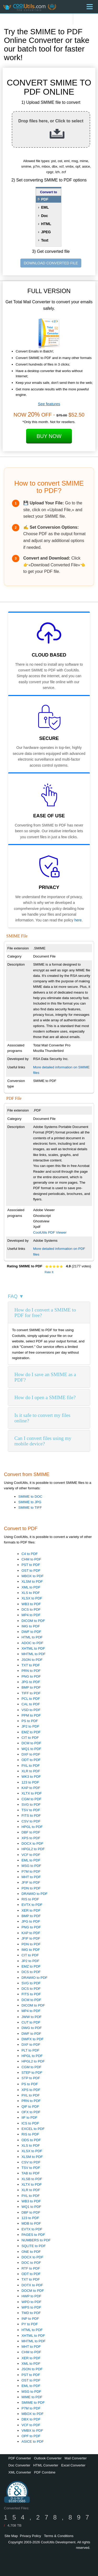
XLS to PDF (30, 1593)
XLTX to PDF (31, 1793)
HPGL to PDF (32, 1827)
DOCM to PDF (32, 2291)
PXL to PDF (30, 1766)
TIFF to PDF (31, 1693)
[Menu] (89, 6)
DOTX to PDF (32, 2285)
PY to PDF (29, 2324)
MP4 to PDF (31, 1615)
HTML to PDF (32, 1637)
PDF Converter (19, 2458)
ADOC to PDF (32, 1643)
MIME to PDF (31, 2397)
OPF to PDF (31, 2436)
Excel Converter (73, 2465)
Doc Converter (19, 2465)
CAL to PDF (30, 1704)
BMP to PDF (31, 1687)
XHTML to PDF (33, 1648)
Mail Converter (76, 2458)
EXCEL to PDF (32, 2129)
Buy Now (49, 436)
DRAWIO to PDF (34, 1894)
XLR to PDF (30, 1771)
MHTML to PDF (33, 1654)
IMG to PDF (30, 1626)
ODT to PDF (31, 1760)
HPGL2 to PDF (33, 1849)
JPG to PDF (30, 1682)
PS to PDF (29, 1721)
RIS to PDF (30, 1899)
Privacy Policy (30, 2536)
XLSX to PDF (31, 1598)
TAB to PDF (30, 2173)
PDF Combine (44, 2472)
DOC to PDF (31, 2263)
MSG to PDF (31, 1866)
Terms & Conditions (58, 2536)
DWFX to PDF (32, 2039)
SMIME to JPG (29, 1502)
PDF (44, 199)
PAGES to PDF (33, 2235)
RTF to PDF (30, 2268)
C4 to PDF (29, 1554)
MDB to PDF (31, 2223)
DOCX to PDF (32, 1843)
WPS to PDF (31, 2307)
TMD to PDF (31, 2313)
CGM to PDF (31, 1799)
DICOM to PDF (33, 1621)
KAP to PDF (30, 1788)
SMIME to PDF (33, 2402)
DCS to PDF (31, 1609)
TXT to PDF (30, 1665)
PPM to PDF (31, 1715)
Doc (44, 216)
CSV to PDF (31, 1821)
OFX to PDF (31, 2112)
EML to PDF (30, 1860)
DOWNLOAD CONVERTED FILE (51, 263)
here (78, 920)
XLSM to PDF (32, 1581)
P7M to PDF (31, 1871)
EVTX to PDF (31, 1905)
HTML (46, 224)
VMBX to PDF (32, 2430)
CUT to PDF (30, 2022)
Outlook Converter (48, 2458)
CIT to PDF (30, 1738)
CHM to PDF (31, 1559)
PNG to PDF (31, 1676)
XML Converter (19, 2472)
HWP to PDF (31, 2296)
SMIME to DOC (30, 1496)
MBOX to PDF (32, 1576)
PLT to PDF (30, 2050)
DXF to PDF (30, 1754)
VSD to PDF (31, 1710)
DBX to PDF (31, 2419)
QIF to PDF (30, 2106)
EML (45, 207)
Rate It (49, 1272)
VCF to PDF (30, 1855)
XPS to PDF (30, 1838)
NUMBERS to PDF (36, 2240)
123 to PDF (30, 1782)
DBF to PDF (30, 1832)
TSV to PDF (30, 1810)
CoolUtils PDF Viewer (50, 1232)
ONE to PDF (31, 2252)
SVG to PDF (31, 1804)
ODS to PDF (31, 2140)
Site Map (11, 2536)
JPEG (46, 232)
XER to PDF (31, 1910)
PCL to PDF (30, 1699)
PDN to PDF (31, 1888)
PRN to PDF (31, 1671)
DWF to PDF (31, 1632)
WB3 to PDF (31, 1604)
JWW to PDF (31, 2017)
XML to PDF (30, 1587)
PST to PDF (30, 1565)
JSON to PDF (32, 1660)
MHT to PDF (31, 1877)
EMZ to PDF (31, 1732)
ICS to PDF (30, 2123)
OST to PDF (30, 1570)
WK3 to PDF (31, 1777)
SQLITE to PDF (33, 2246)
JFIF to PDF (30, 1882)
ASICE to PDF (32, 2441)
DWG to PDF (31, 2028)
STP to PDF (30, 2078)
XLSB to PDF (31, 2179)
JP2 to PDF (30, 1726)
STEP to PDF (31, 2073)
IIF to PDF (29, 2117)
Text (44, 240)
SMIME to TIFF (30, 1507)
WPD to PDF (31, 2302)
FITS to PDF (31, 1815)
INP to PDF (30, 2319)
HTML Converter (45, 2465)
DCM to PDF (31, 1743)
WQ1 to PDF (31, 1749)
